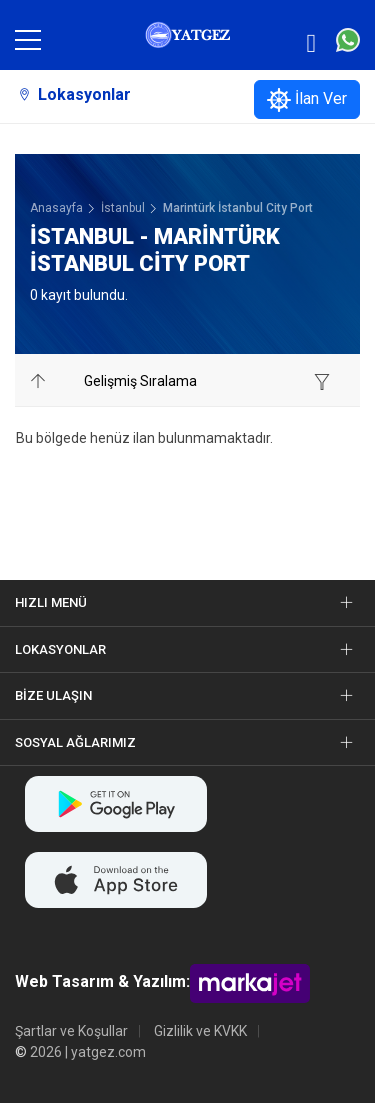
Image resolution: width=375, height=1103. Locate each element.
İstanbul (123, 208)
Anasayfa (56, 208)
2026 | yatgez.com (88, 1052)
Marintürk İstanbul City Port (238, 208)
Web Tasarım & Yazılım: (102, 982)
